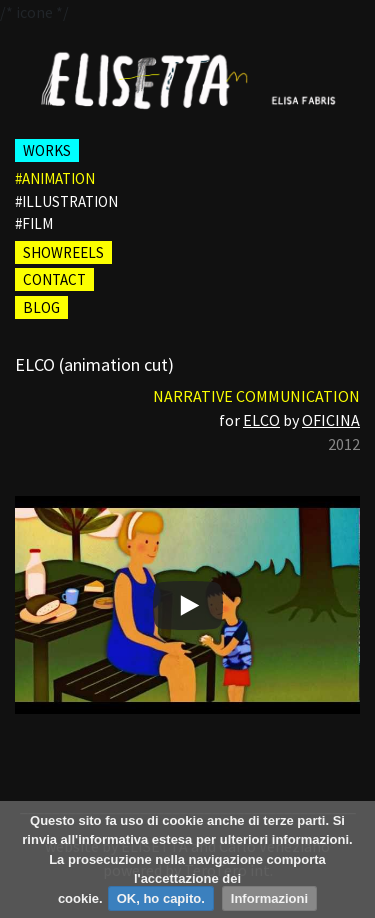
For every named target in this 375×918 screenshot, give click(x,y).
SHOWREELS (63, 252)
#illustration (66, 201)
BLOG (41, 307)
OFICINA (331, 420)
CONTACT (54, 279)
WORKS (47, 150)
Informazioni (269, 898)
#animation (55, 178)
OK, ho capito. (161, 898)
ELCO (261, 420)
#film (34, 223)
